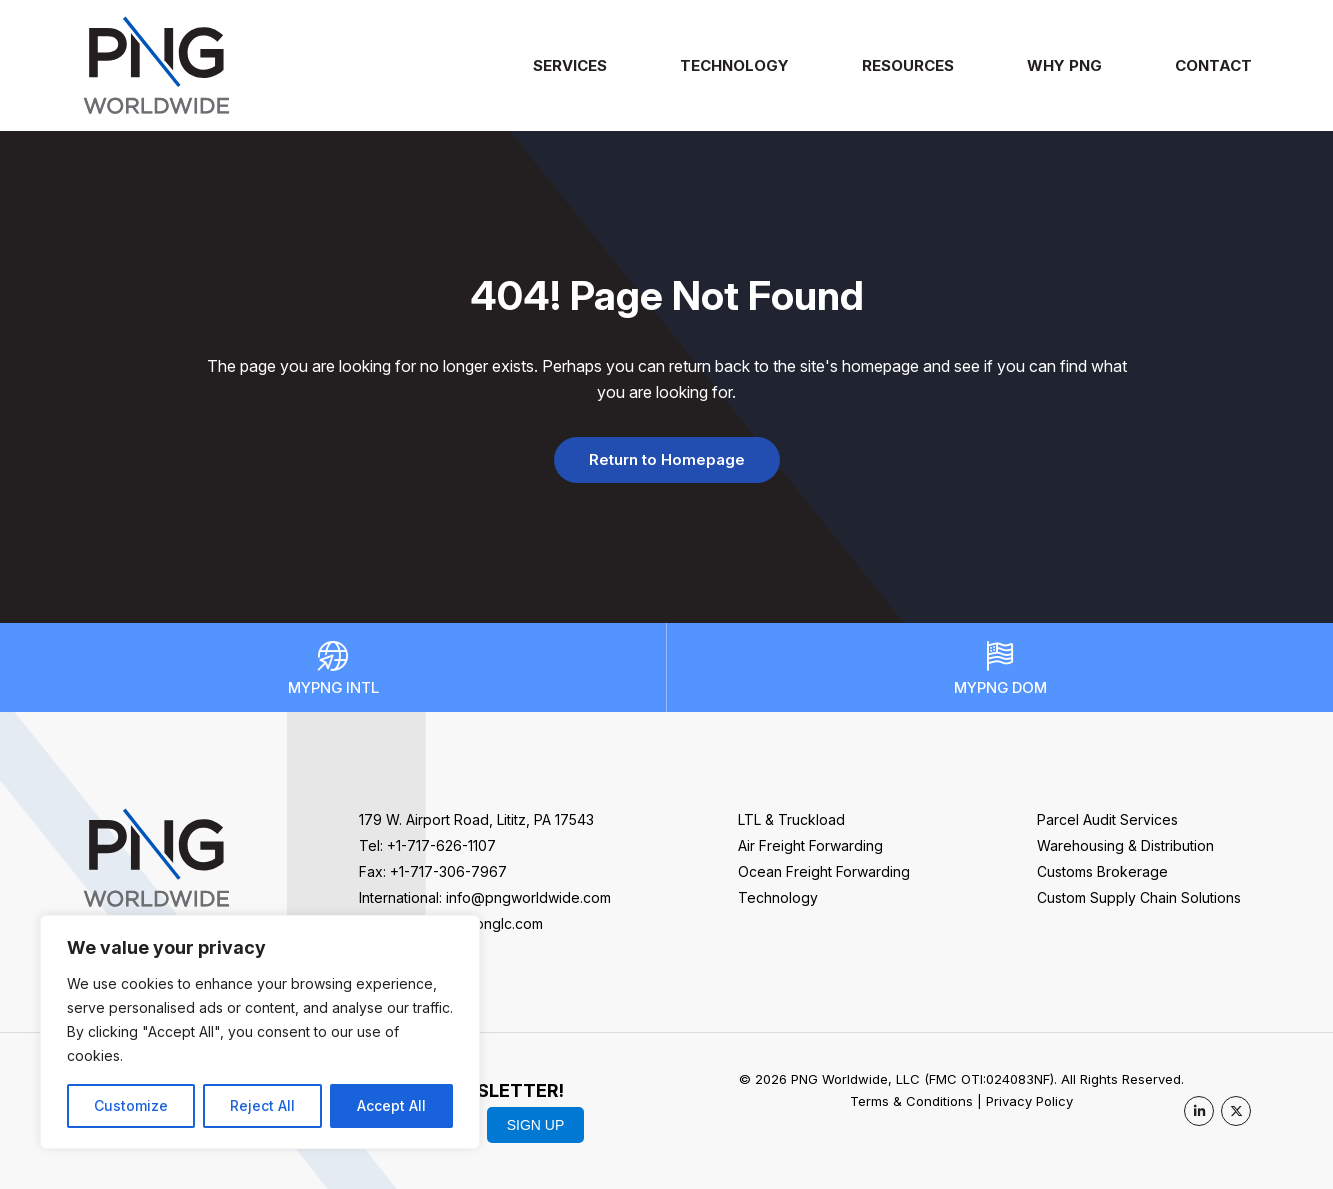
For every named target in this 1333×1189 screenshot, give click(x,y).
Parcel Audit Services (1107, 819)
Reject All (262, 1105)
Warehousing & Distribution (1125, 845)
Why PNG (1064, 65)
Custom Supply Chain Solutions (1139, 897)
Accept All (391, 1105)
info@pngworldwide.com (528, 897)
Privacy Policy (1029, 1101)
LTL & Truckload (791, 819)
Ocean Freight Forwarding (824, 871)
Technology (734, 65)
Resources (908, 65)
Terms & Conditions (911, 1101)
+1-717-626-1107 (441, 845)
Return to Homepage (667, 459)
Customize (131, 1105)
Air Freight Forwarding (810, 845)
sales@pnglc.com (485, 923)
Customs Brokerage (1102, 871)
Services (570, 65)
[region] (260, 1032)
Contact (1213, 65)
